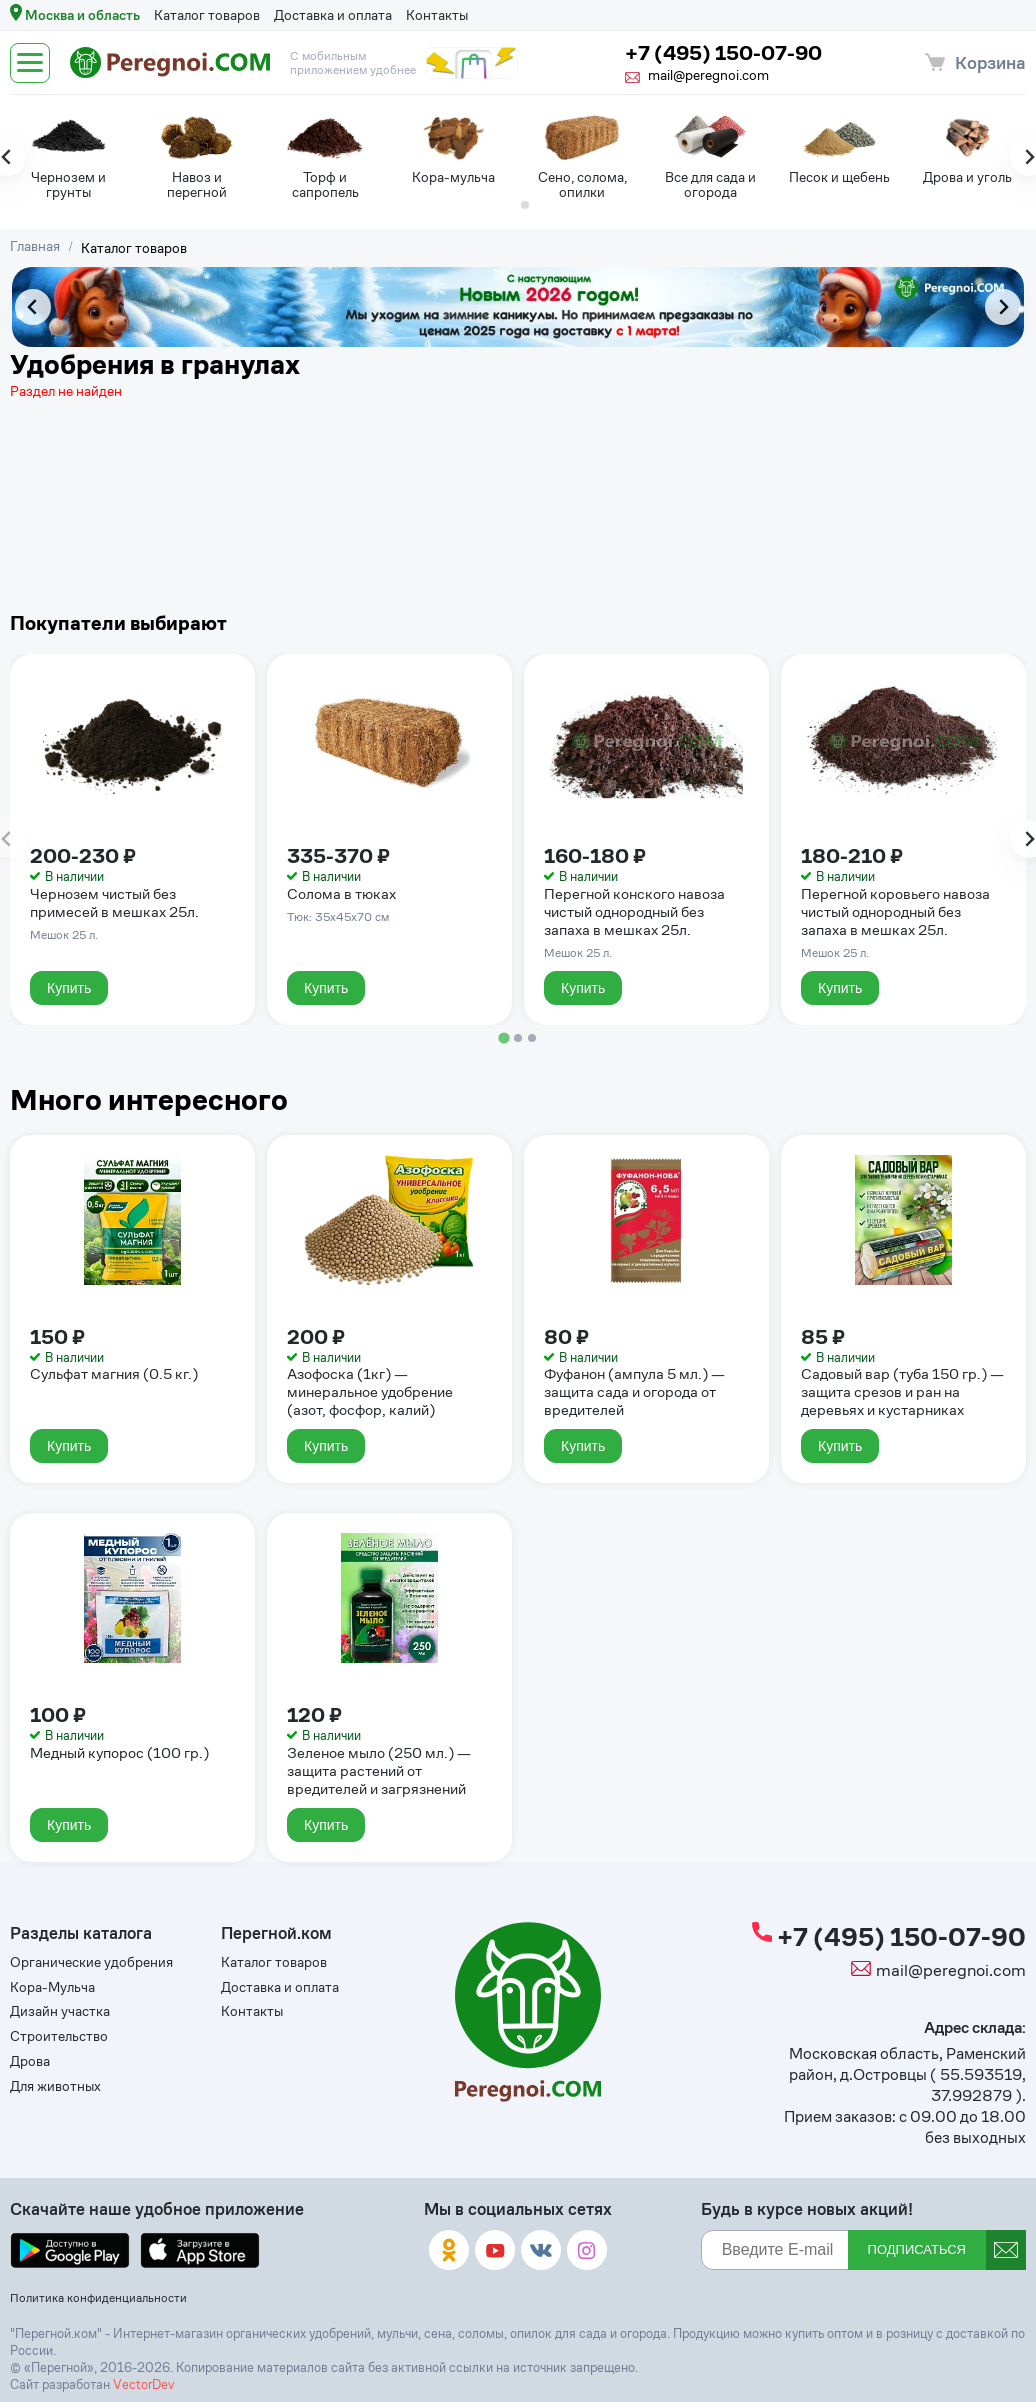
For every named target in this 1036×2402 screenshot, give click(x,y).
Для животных (55, 2086)
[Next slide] (1003, 307)
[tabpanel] (68, 154)
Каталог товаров (207, 15)
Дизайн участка (60, 2011)
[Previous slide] (33, 307)
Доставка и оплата (333, 15)
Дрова (30, 2061)
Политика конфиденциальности (98, 2297)
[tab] (510, 204)
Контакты (437, 15)
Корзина (990, 62)
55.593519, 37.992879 (978, 2085)
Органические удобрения (91, 1962)
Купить (69, 988)
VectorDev (143, 2384)
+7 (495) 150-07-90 (723, 53)
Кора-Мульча (52, 1987)
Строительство (59, 2036)
